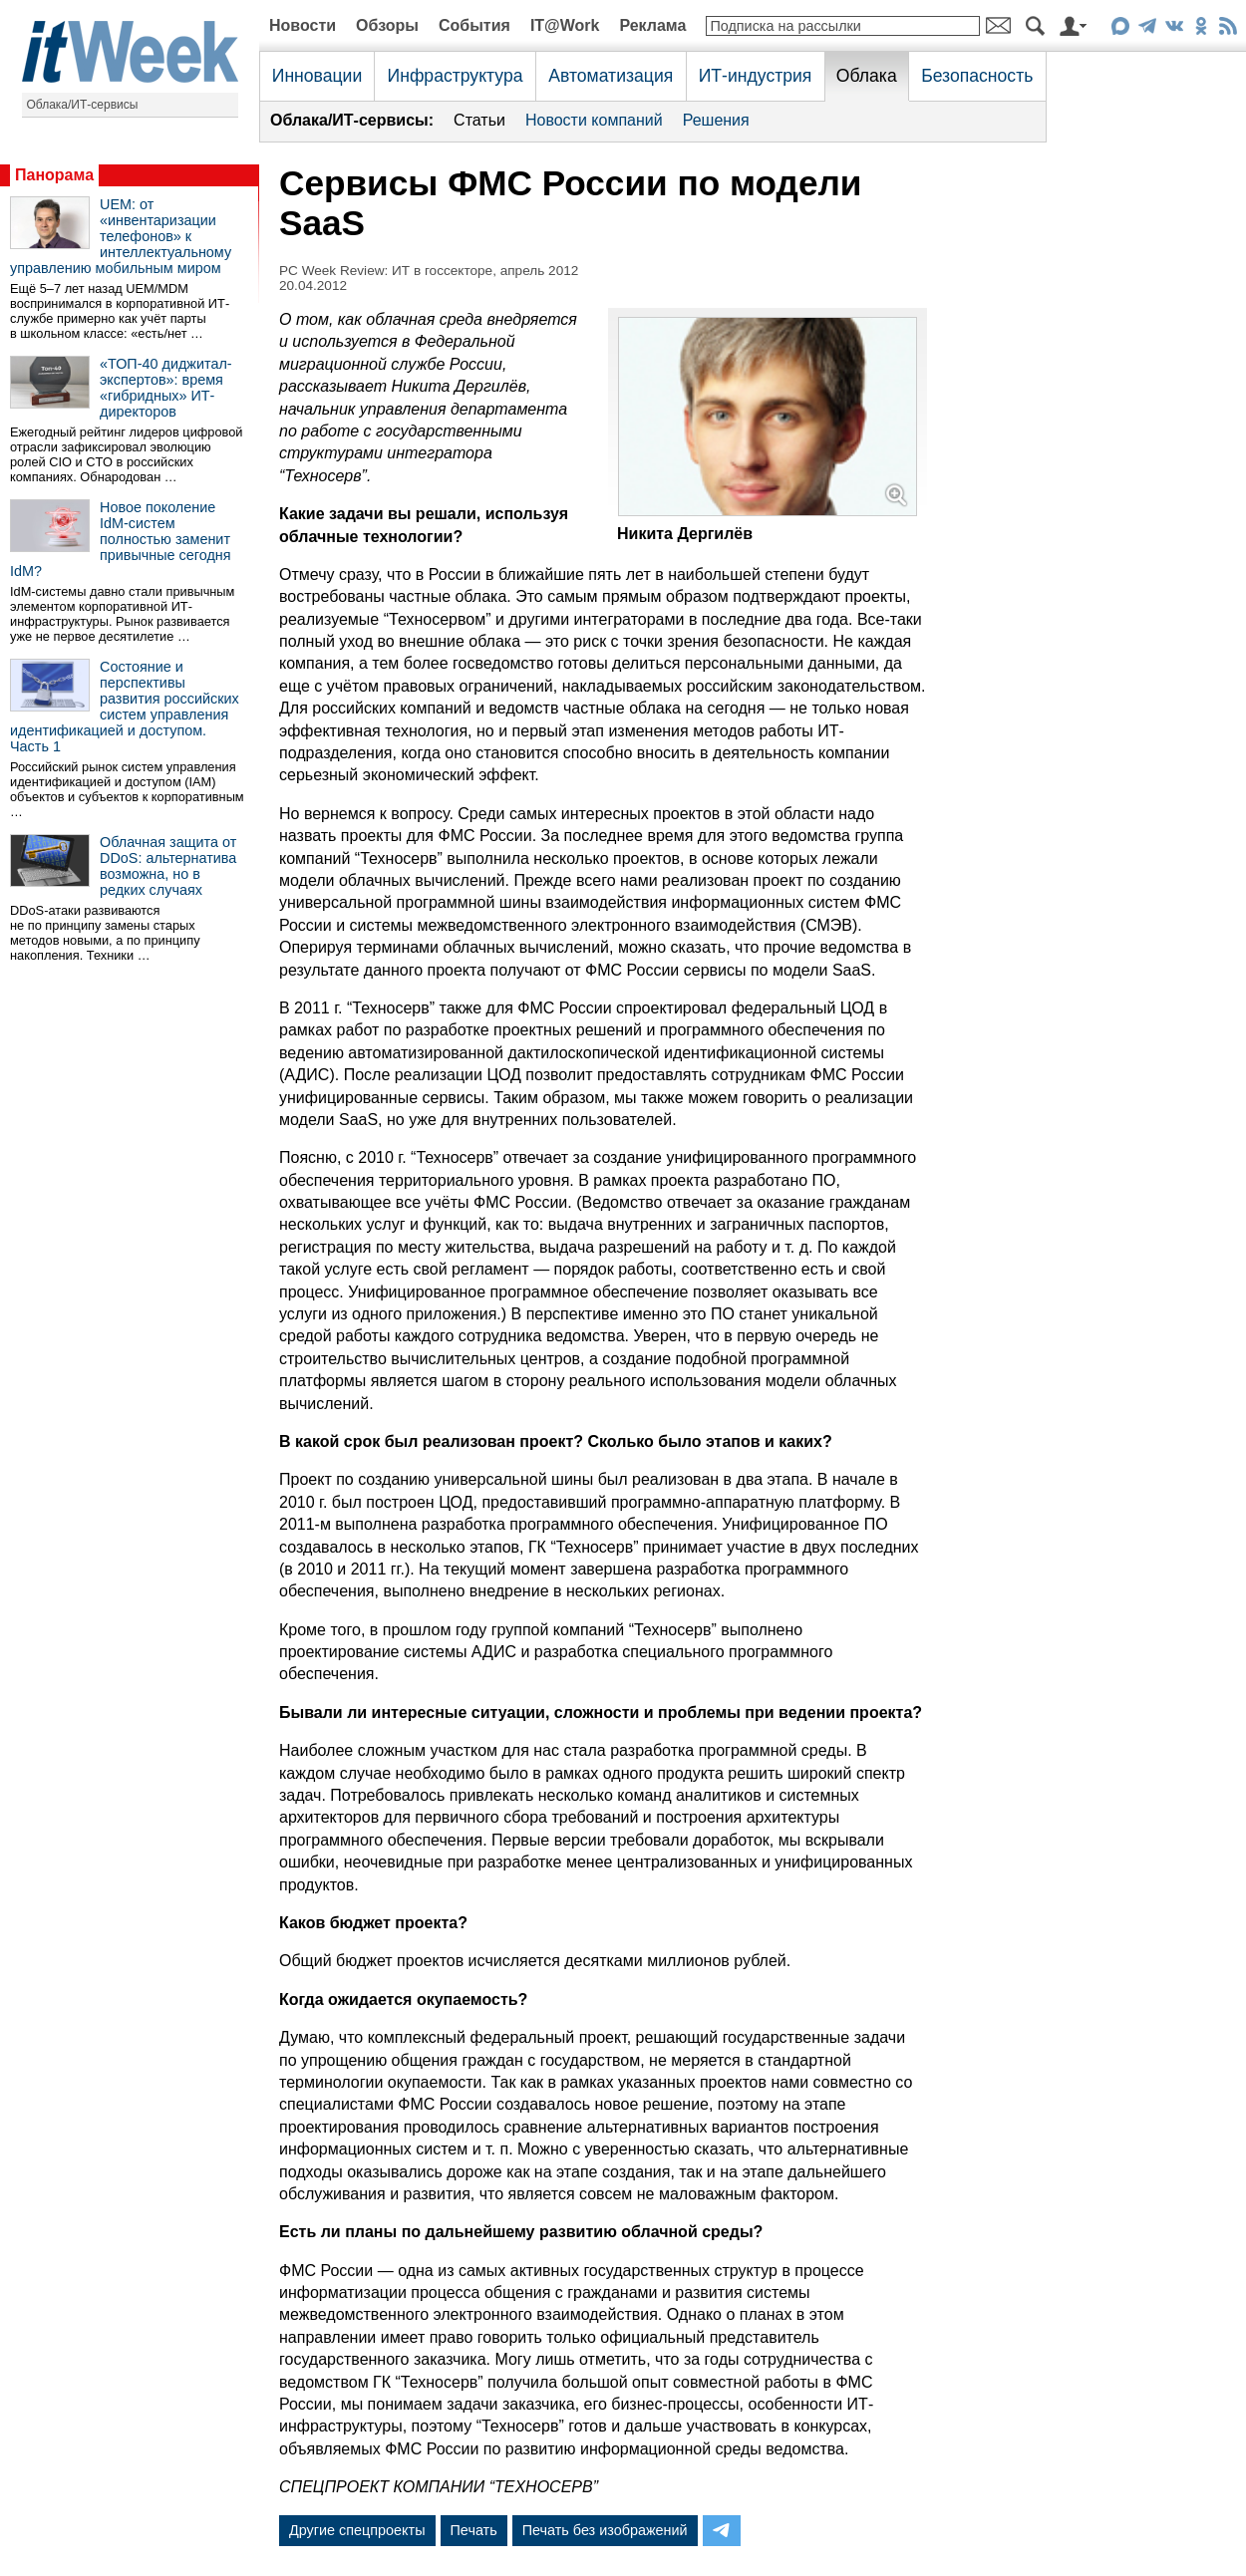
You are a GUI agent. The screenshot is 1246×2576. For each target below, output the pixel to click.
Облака (866, 76)
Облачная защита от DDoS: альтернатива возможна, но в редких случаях (168, 866)
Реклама (652, 25)
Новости (302, 25)
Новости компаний (594, 120)
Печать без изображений (605, 2530)
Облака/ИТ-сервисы (83, 105)
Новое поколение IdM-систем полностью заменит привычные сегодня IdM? (120, 539)
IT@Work (565, 25)
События (474, 25)
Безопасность (977, 76)
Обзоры (387, 25)
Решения (716, 120)
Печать (474, 2530)
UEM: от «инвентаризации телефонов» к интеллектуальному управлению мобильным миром (120, 236)
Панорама (54, 174)
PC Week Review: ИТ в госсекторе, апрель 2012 (428, 270)
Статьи (479, 120)
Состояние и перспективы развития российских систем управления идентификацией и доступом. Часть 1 (124, 706)
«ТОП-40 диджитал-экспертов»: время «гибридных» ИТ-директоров (166, 388)
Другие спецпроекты (357, 2530)
